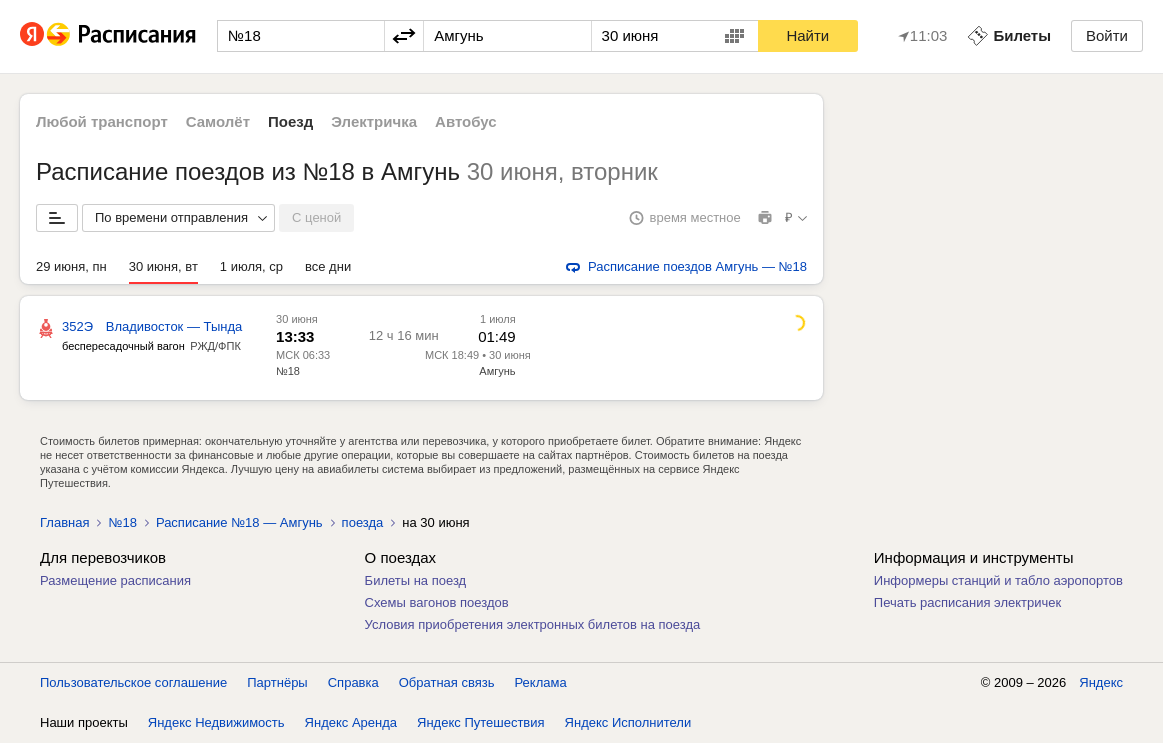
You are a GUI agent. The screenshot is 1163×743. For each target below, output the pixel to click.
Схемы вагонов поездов (437, 602)
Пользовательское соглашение (133, 682)
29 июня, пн (71, 266)
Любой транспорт (102, 121)
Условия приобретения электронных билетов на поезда (533, 624)
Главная (64, 522)
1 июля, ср (251, 266)
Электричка (374, 121)
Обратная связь (447, 682)
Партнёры (277, 682)
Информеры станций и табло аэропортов (998, 580)
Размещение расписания (115, 580)
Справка (353, 682)
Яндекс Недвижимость (216, 722)
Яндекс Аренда (351, 722)
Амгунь (497, 371)
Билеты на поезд (416, 580)
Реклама (541, 682)
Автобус (466, 121)
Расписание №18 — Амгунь (239, 522)
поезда (363, 522)
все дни (328, 266)
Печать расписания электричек (967, 602)
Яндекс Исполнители (628, 722)
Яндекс (1101, 682)
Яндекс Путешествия (481, 722)
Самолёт (218, 121)
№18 (288, 371)
